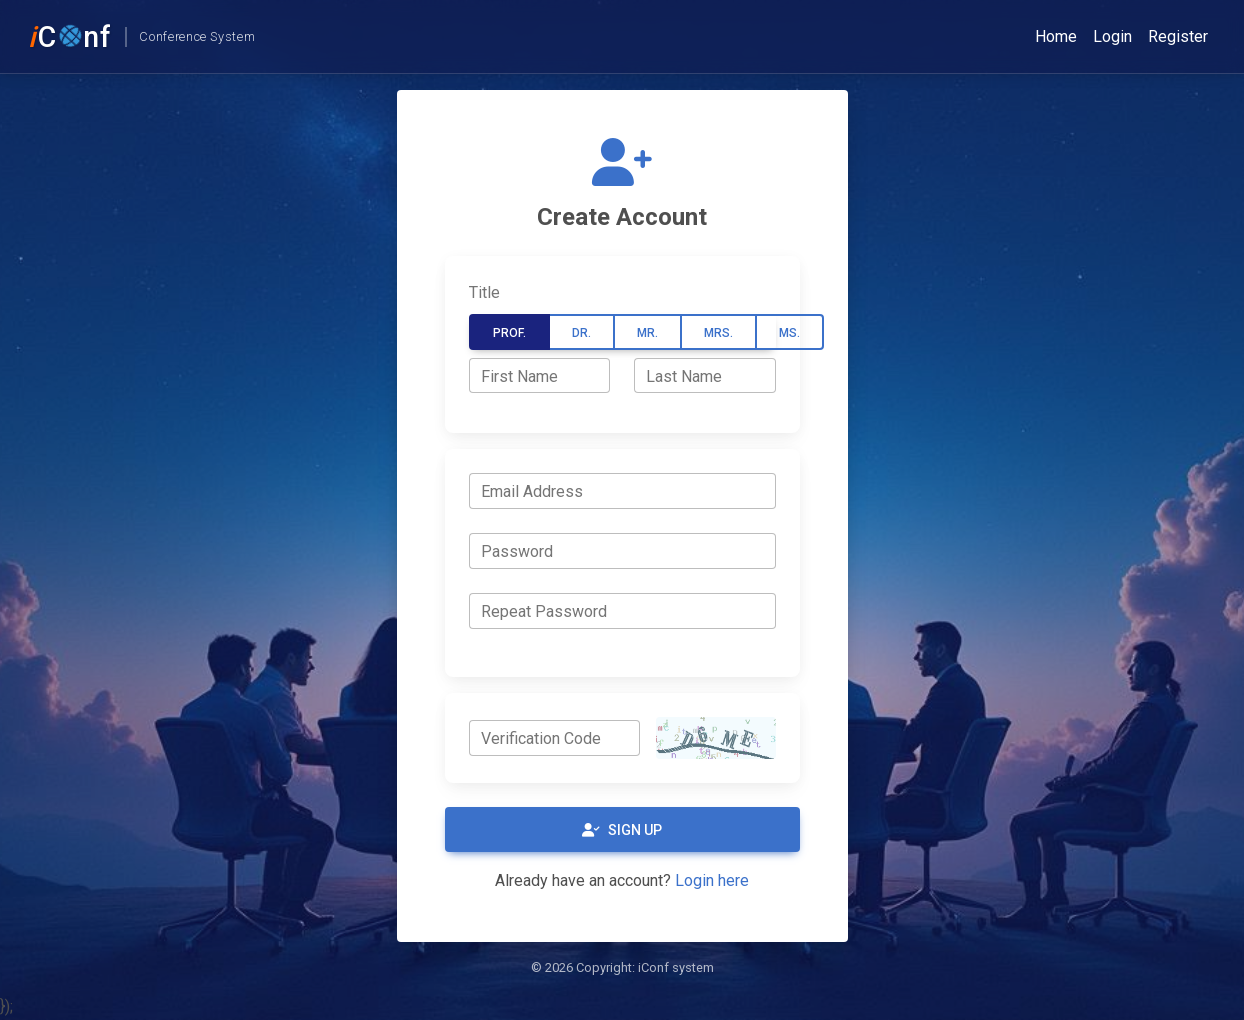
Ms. (789, 333)
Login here (712, 880)
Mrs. (718, 333)
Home (1056, 36)
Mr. (647, 333)
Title (484, 292)
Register (1178, 36)
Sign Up (622, 830)
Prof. (509, 333)
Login (1112, 36)
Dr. (581, 333)
